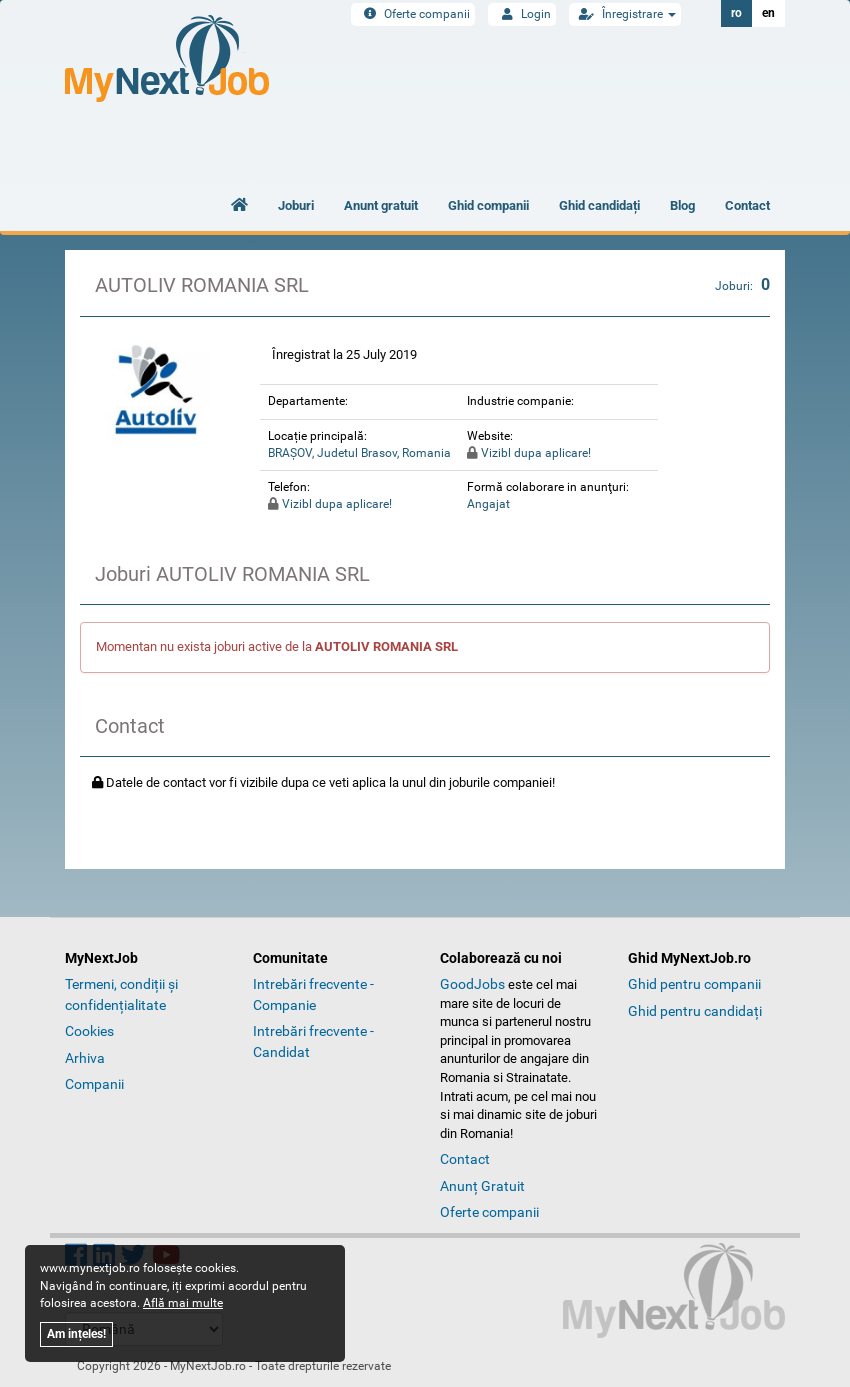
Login (522, 14)
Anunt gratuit (381, 205)
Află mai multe (183, 1303)
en (768, 13)
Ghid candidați (599, 205)
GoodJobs (472, 984)
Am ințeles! (76, 1334)
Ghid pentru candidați (695, 1011)
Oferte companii (413, 14)
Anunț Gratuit (482, 1186)
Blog (682, 205)
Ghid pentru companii (694, 984)
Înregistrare (625, 14)
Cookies (89, 1031)
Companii (94, 1084)
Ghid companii (488, 205)
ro (736, 13)
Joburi (296, 205)
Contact (747, 205)
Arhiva (85, 1058)
